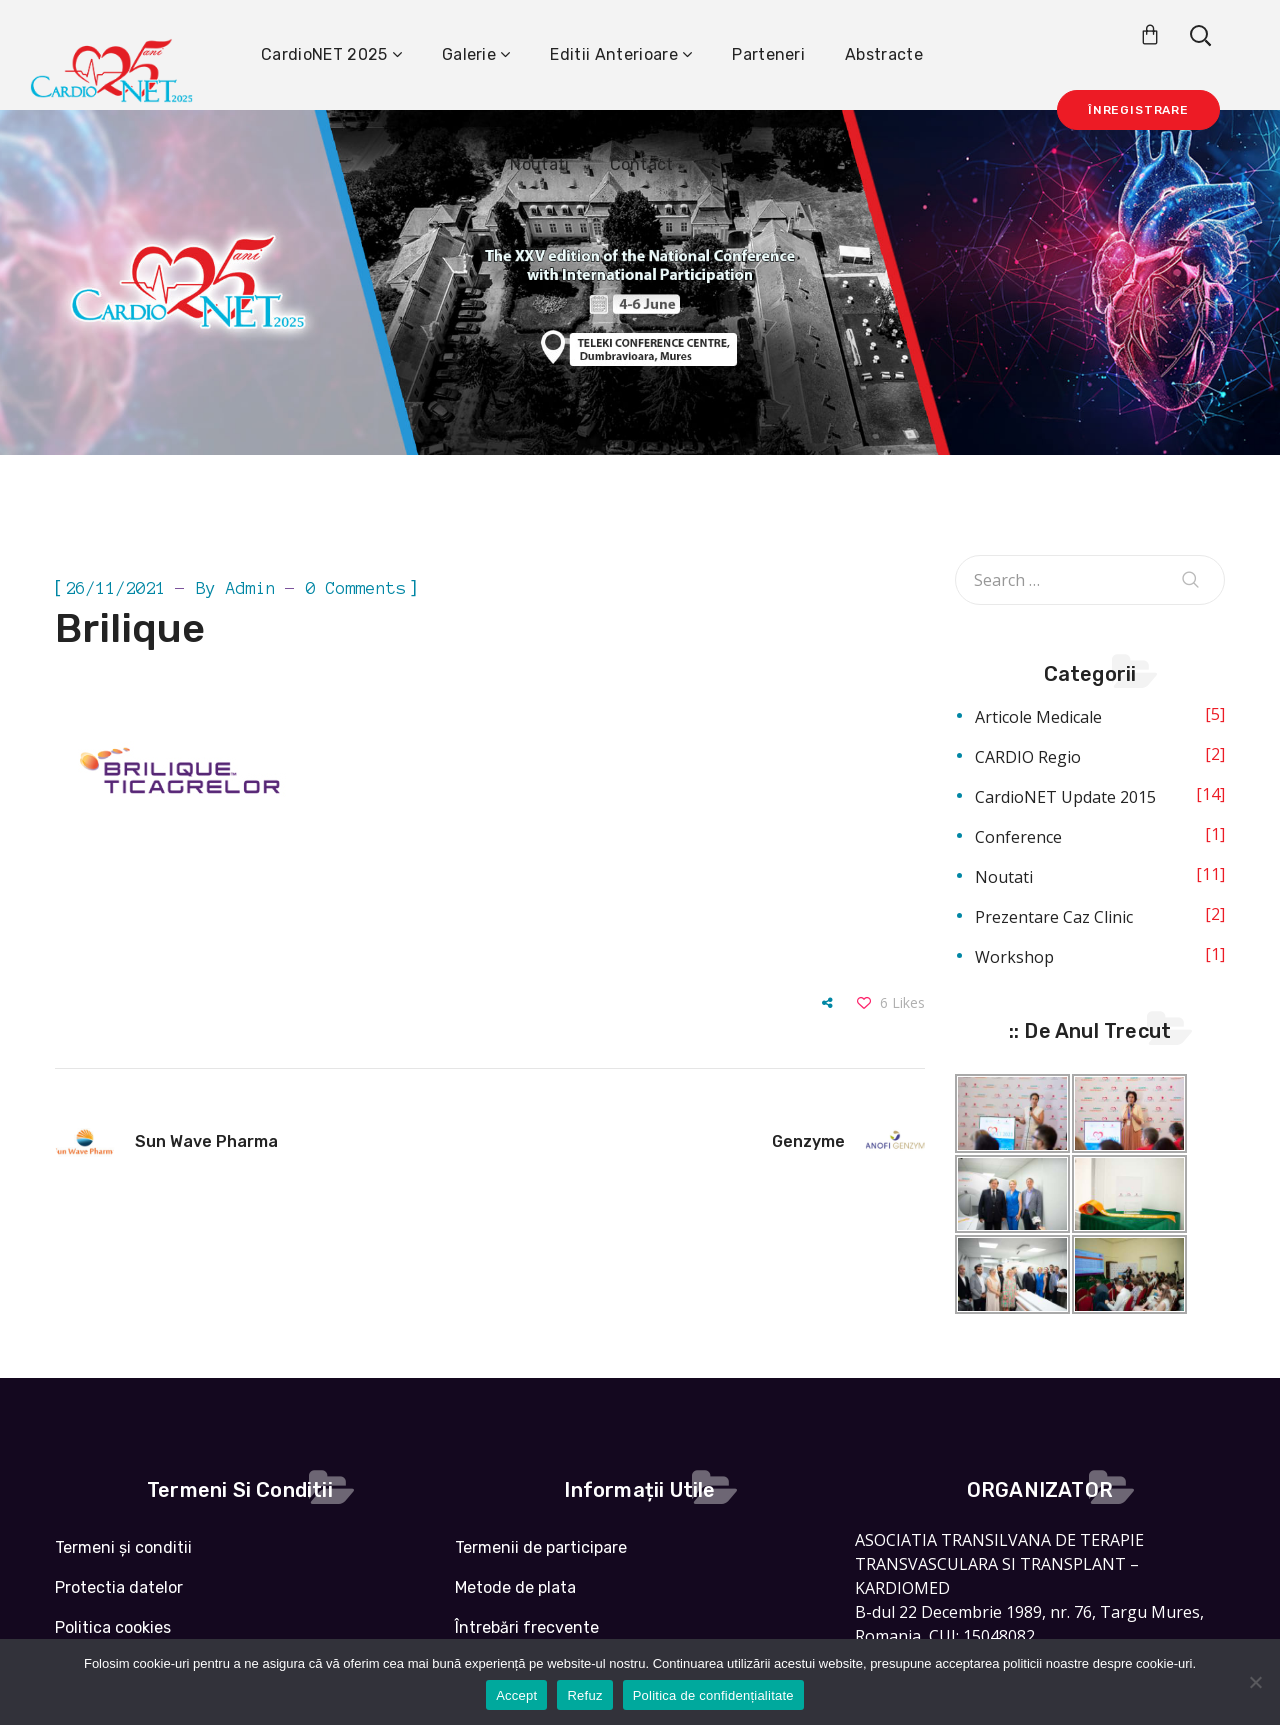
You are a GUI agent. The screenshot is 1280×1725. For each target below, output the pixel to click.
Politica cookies (113, 1627)
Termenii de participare (541, 1547)
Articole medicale (1038, 717)
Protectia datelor (119, 1587)
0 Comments (356, 588)
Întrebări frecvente (527, 1627)
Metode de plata (515, 1587)
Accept (516, 1695)
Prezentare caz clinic (1054, 917)
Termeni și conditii (123, 1547)
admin (251, 588)
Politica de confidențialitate (713, 1695)
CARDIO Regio (1028, 757)
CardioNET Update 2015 (1065, 797)
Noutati (1004, 877)
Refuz (584, 1695)
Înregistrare (1138, 110)
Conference (1018, 837)
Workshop (1014, 957)
